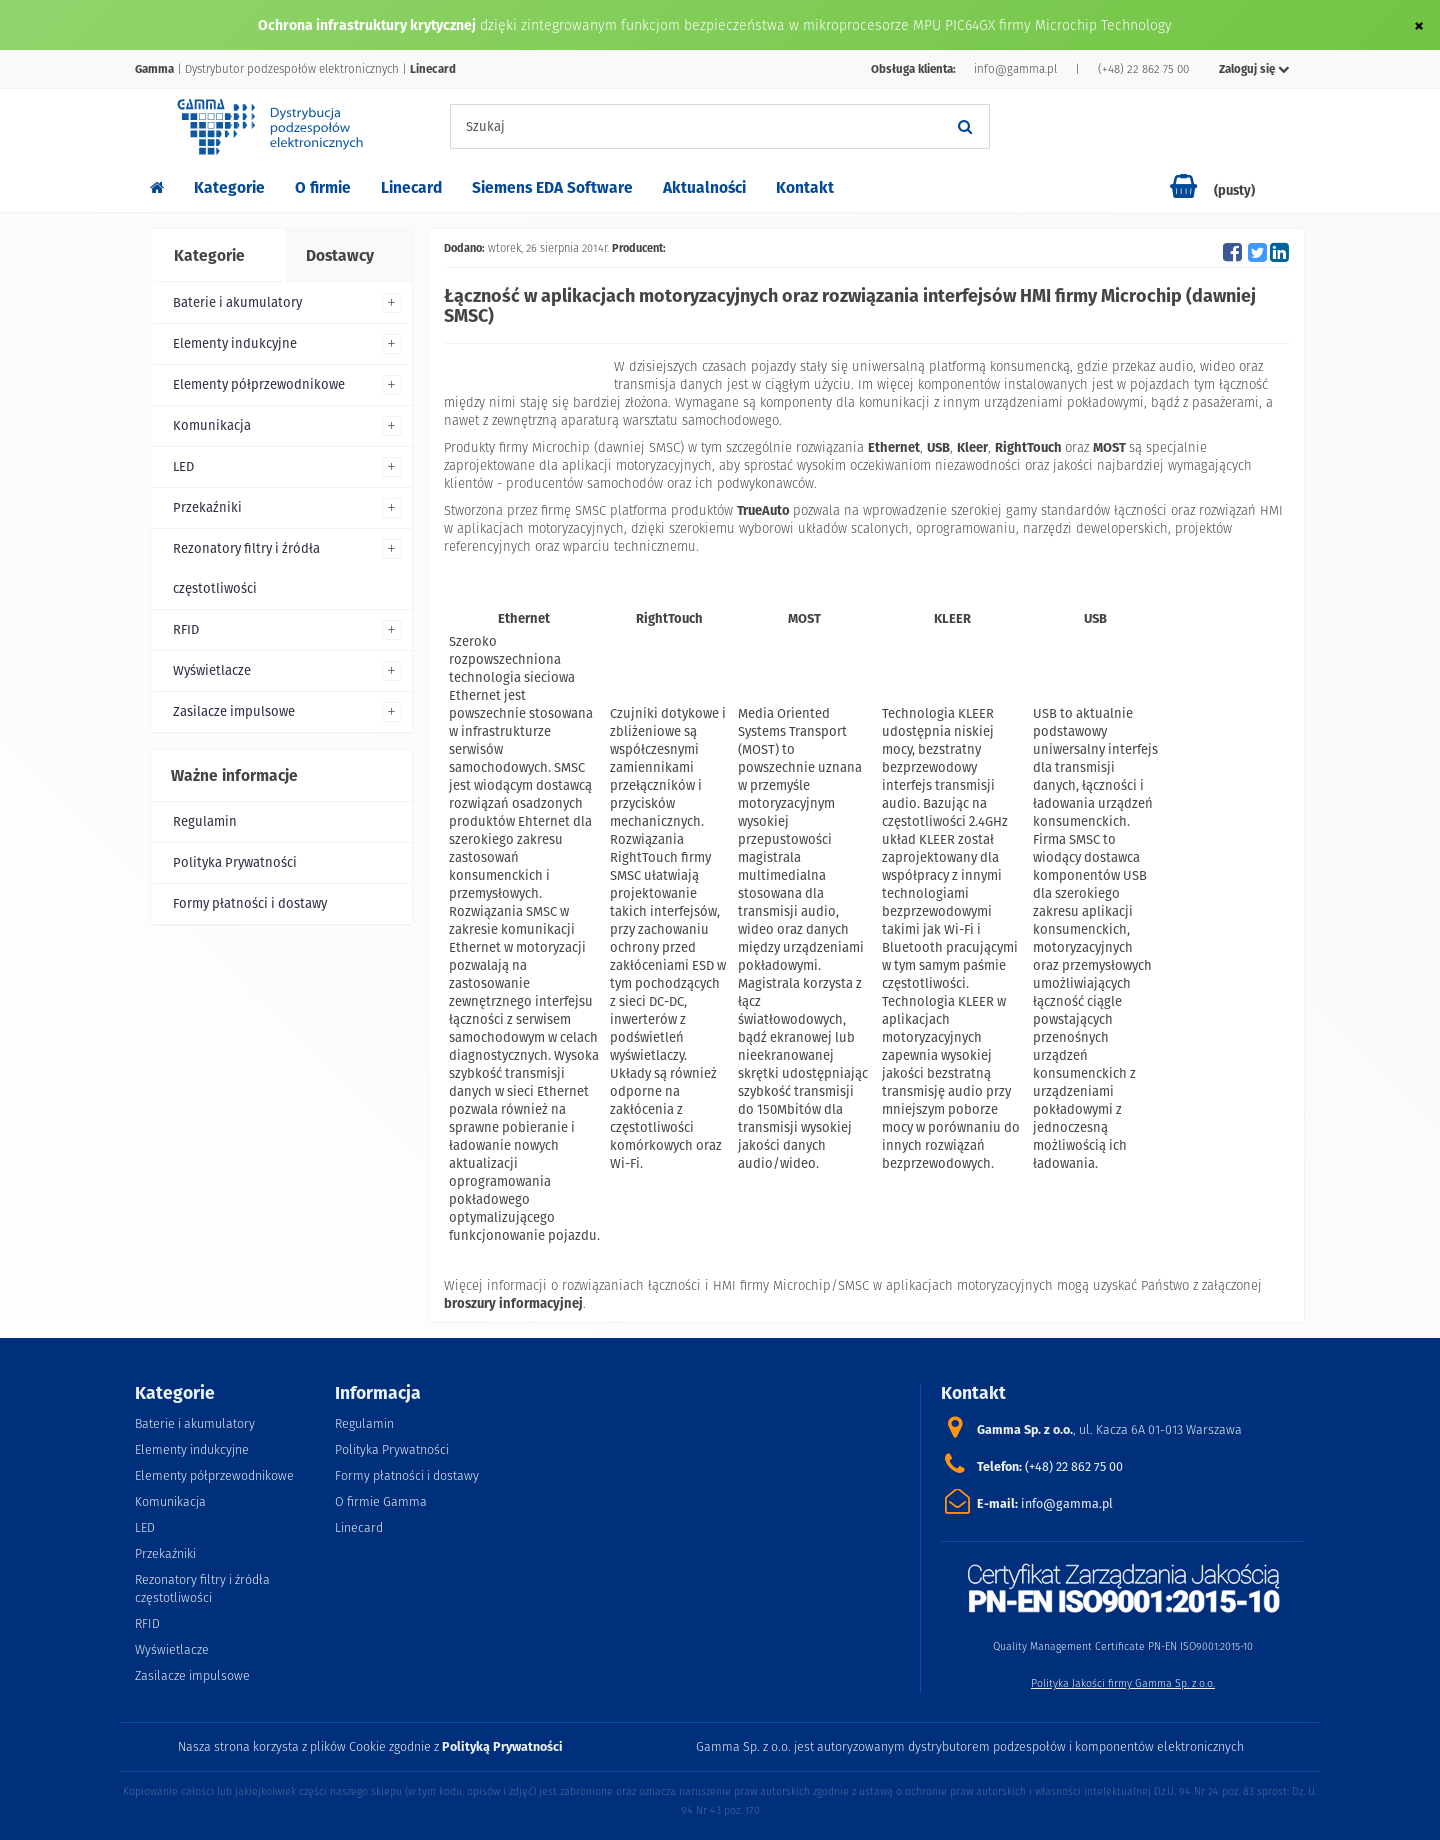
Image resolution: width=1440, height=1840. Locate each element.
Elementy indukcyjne (235, 343)
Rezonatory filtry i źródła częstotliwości (246, 568)
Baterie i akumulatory (237, 302)
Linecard (411, 187)
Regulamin (205, 821)
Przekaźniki (207, 507)
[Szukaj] (965, 126)
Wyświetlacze (212, 670)
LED (183, 466)
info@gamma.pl (1015, 69)
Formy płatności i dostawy (250, 903)
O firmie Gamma (381, 1501)
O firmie (323, 187)
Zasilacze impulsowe (234, 711)
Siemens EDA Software (552, 187)
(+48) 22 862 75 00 (1143, 69)
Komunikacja (212, 425)
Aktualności (704, 187)
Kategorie (229, 187)
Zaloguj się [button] (1254, 69)
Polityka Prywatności (235, 862)
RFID (186, 629)
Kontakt (805, 187)
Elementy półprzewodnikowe (259, 384)
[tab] (217, 256)
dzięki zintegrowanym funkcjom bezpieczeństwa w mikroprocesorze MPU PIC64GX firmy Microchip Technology (826, 25)
